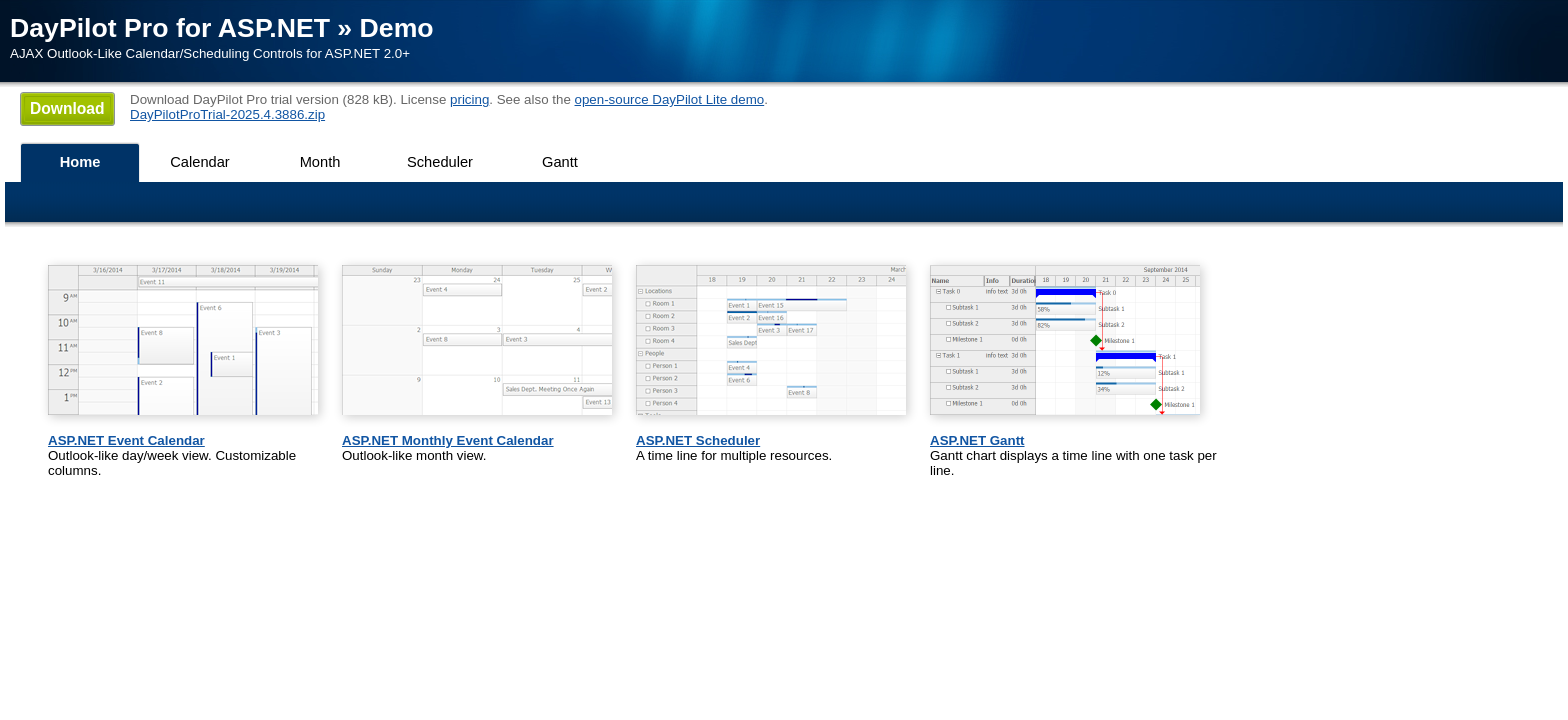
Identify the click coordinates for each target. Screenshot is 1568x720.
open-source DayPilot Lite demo (670, 99)
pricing (469, 99)
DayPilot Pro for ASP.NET (170, 28)
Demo (397, 28)
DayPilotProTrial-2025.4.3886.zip (227, 114)
